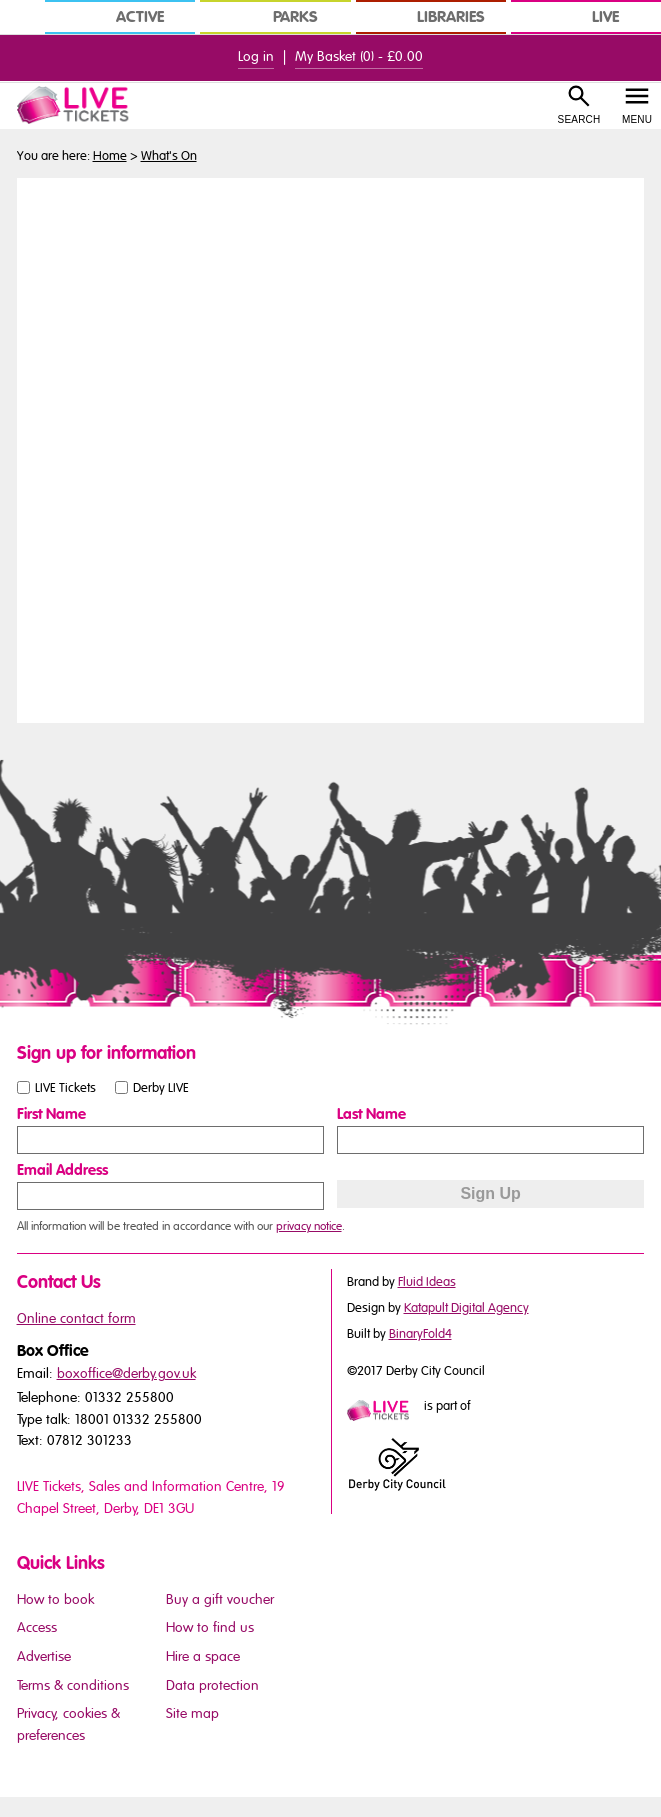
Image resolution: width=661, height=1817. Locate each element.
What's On (169, 156)
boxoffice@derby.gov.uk (126, 1373)
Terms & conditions (73, 1685)
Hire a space (203, 1656)
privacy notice (309, 1226)
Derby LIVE (161, 1087)
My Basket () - (359, 56)
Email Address (62, 1170)
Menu (637, 119)
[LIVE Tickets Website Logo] (83, 105)
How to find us (210, 1627)
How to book (55, 1599)
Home (110, 156)
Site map (192, 1713)
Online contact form (76, 1318)
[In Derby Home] (20, 17)
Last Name (371, 1114)
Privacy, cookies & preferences (68, 1724)
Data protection (212, 1685)
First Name (51, 1114)
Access (37, 1627)
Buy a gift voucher (220, 1599)
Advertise (44, 1656)
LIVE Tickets (65, 1087)
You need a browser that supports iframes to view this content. (331, 448)
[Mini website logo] (384, 1412)
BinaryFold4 (420, 1334)
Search (579, 119)
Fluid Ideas (427, 1282)
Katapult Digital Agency (466, 1308)
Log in (256, 56)
